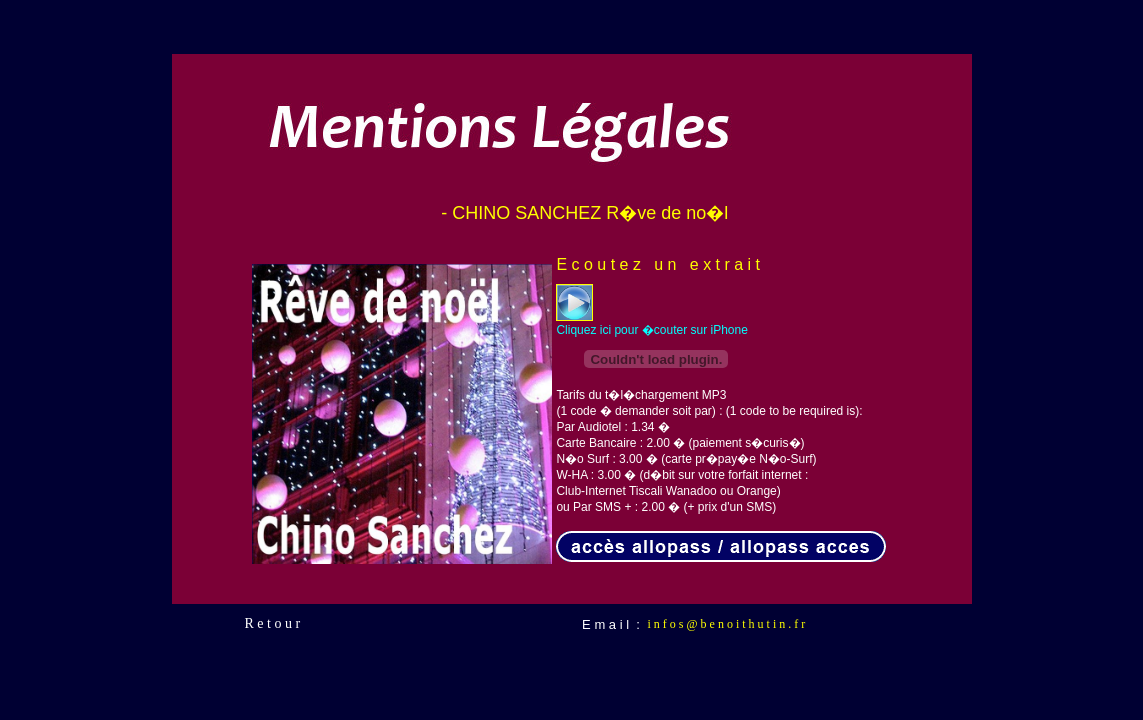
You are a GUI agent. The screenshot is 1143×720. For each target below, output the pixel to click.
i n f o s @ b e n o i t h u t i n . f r (727, 624)
